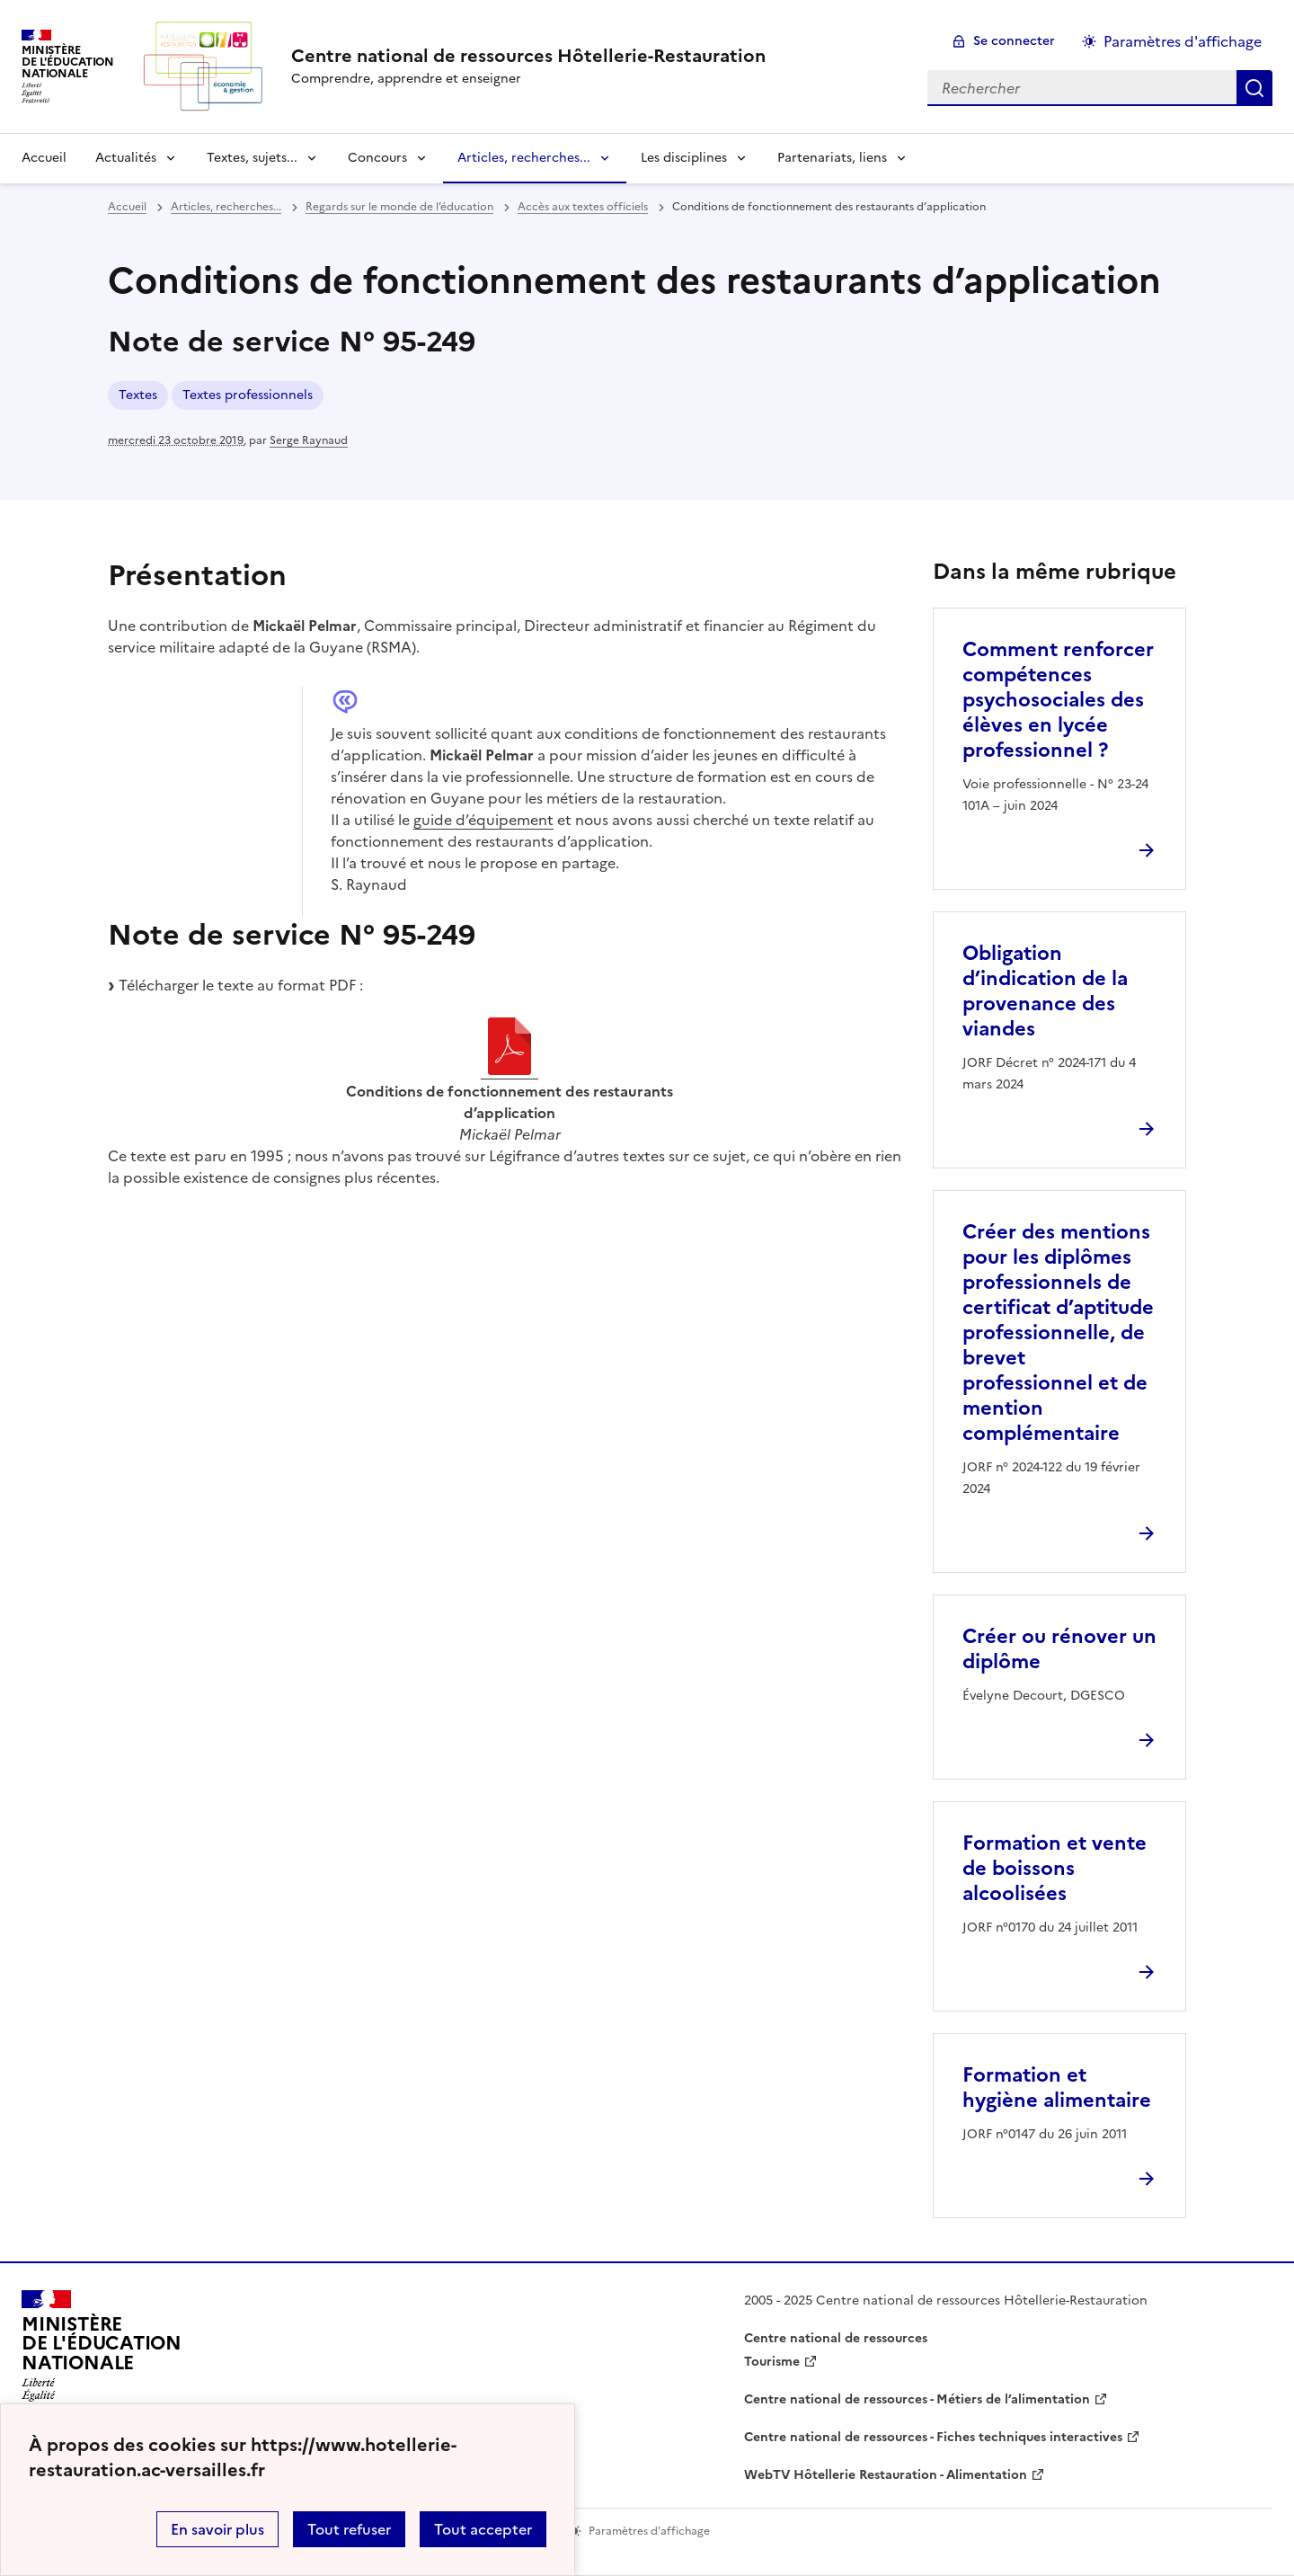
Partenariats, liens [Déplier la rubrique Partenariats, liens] (832, 157)
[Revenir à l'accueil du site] (102, 2351)
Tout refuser (349, 2529)
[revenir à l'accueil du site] (528, 55)
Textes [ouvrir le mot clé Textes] (138, 395)
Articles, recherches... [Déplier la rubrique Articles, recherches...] (523, 157)
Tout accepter (483, 2529)
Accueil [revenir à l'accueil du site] (44, 157)
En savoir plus (217, 2529)
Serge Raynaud (309, 440)
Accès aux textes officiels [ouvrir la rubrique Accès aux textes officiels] (583, 207)
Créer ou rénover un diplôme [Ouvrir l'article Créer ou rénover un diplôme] (1059, 1648)
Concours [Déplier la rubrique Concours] (377, 157)
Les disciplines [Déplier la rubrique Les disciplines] (684, 157)
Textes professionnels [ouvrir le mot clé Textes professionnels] (247, 395)
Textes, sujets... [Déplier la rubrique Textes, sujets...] (252, 157)
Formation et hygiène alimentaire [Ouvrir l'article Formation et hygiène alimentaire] (1056, 2087)
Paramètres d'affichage (1182, 41)
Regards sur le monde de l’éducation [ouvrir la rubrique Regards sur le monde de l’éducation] (399, 207)
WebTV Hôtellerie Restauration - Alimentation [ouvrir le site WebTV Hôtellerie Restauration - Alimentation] (885, 2474)
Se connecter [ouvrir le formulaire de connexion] (1014, 40)
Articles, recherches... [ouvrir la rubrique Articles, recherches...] (226, 207)
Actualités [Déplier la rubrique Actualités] (125, 157)
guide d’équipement (483, 820)
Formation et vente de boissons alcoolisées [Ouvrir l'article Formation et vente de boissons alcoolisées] (1054, 1868)
